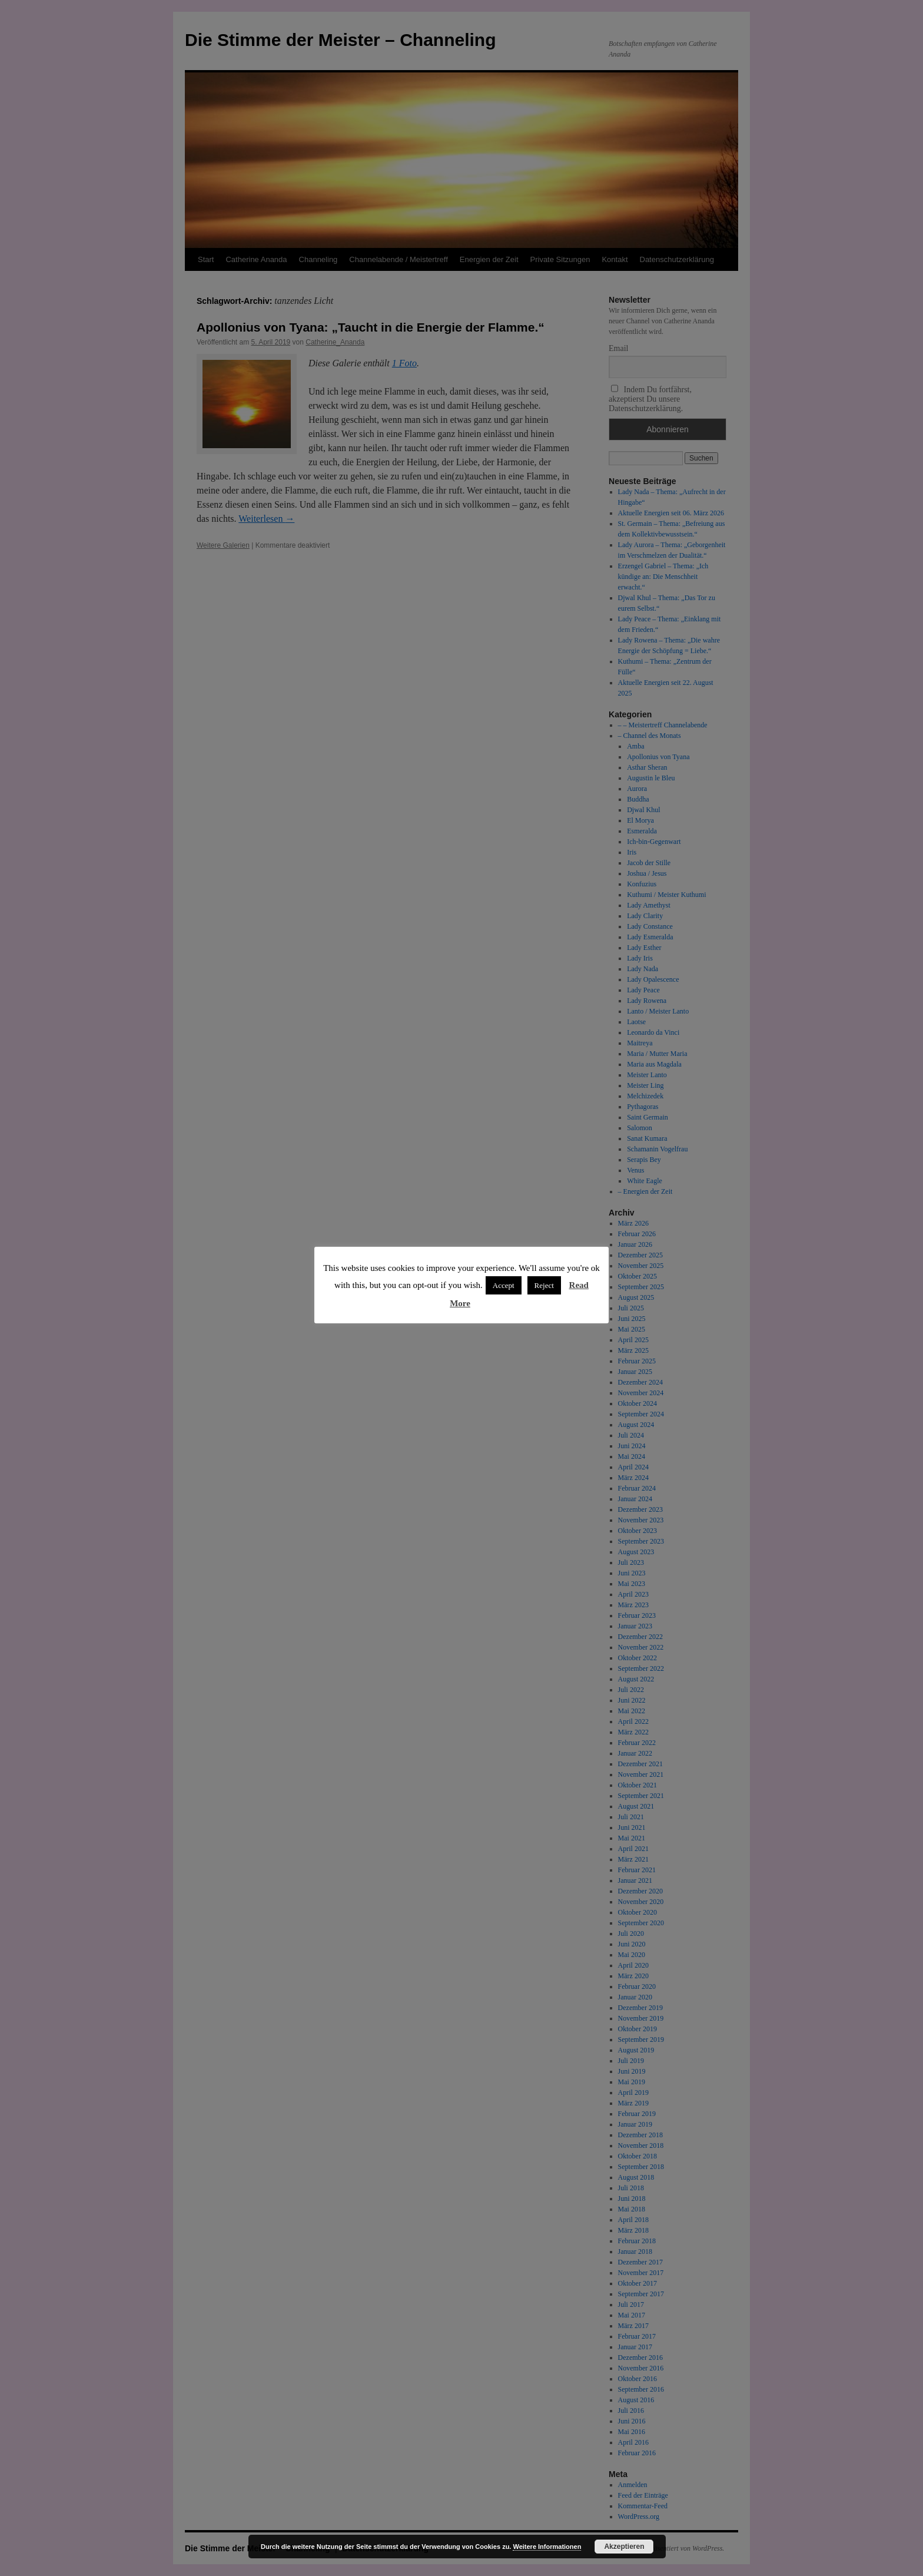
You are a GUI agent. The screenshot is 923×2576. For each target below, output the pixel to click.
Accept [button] (503, 1285)
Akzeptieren (624, 2546)
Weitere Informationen (547, 2546)
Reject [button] (544, 1285)
